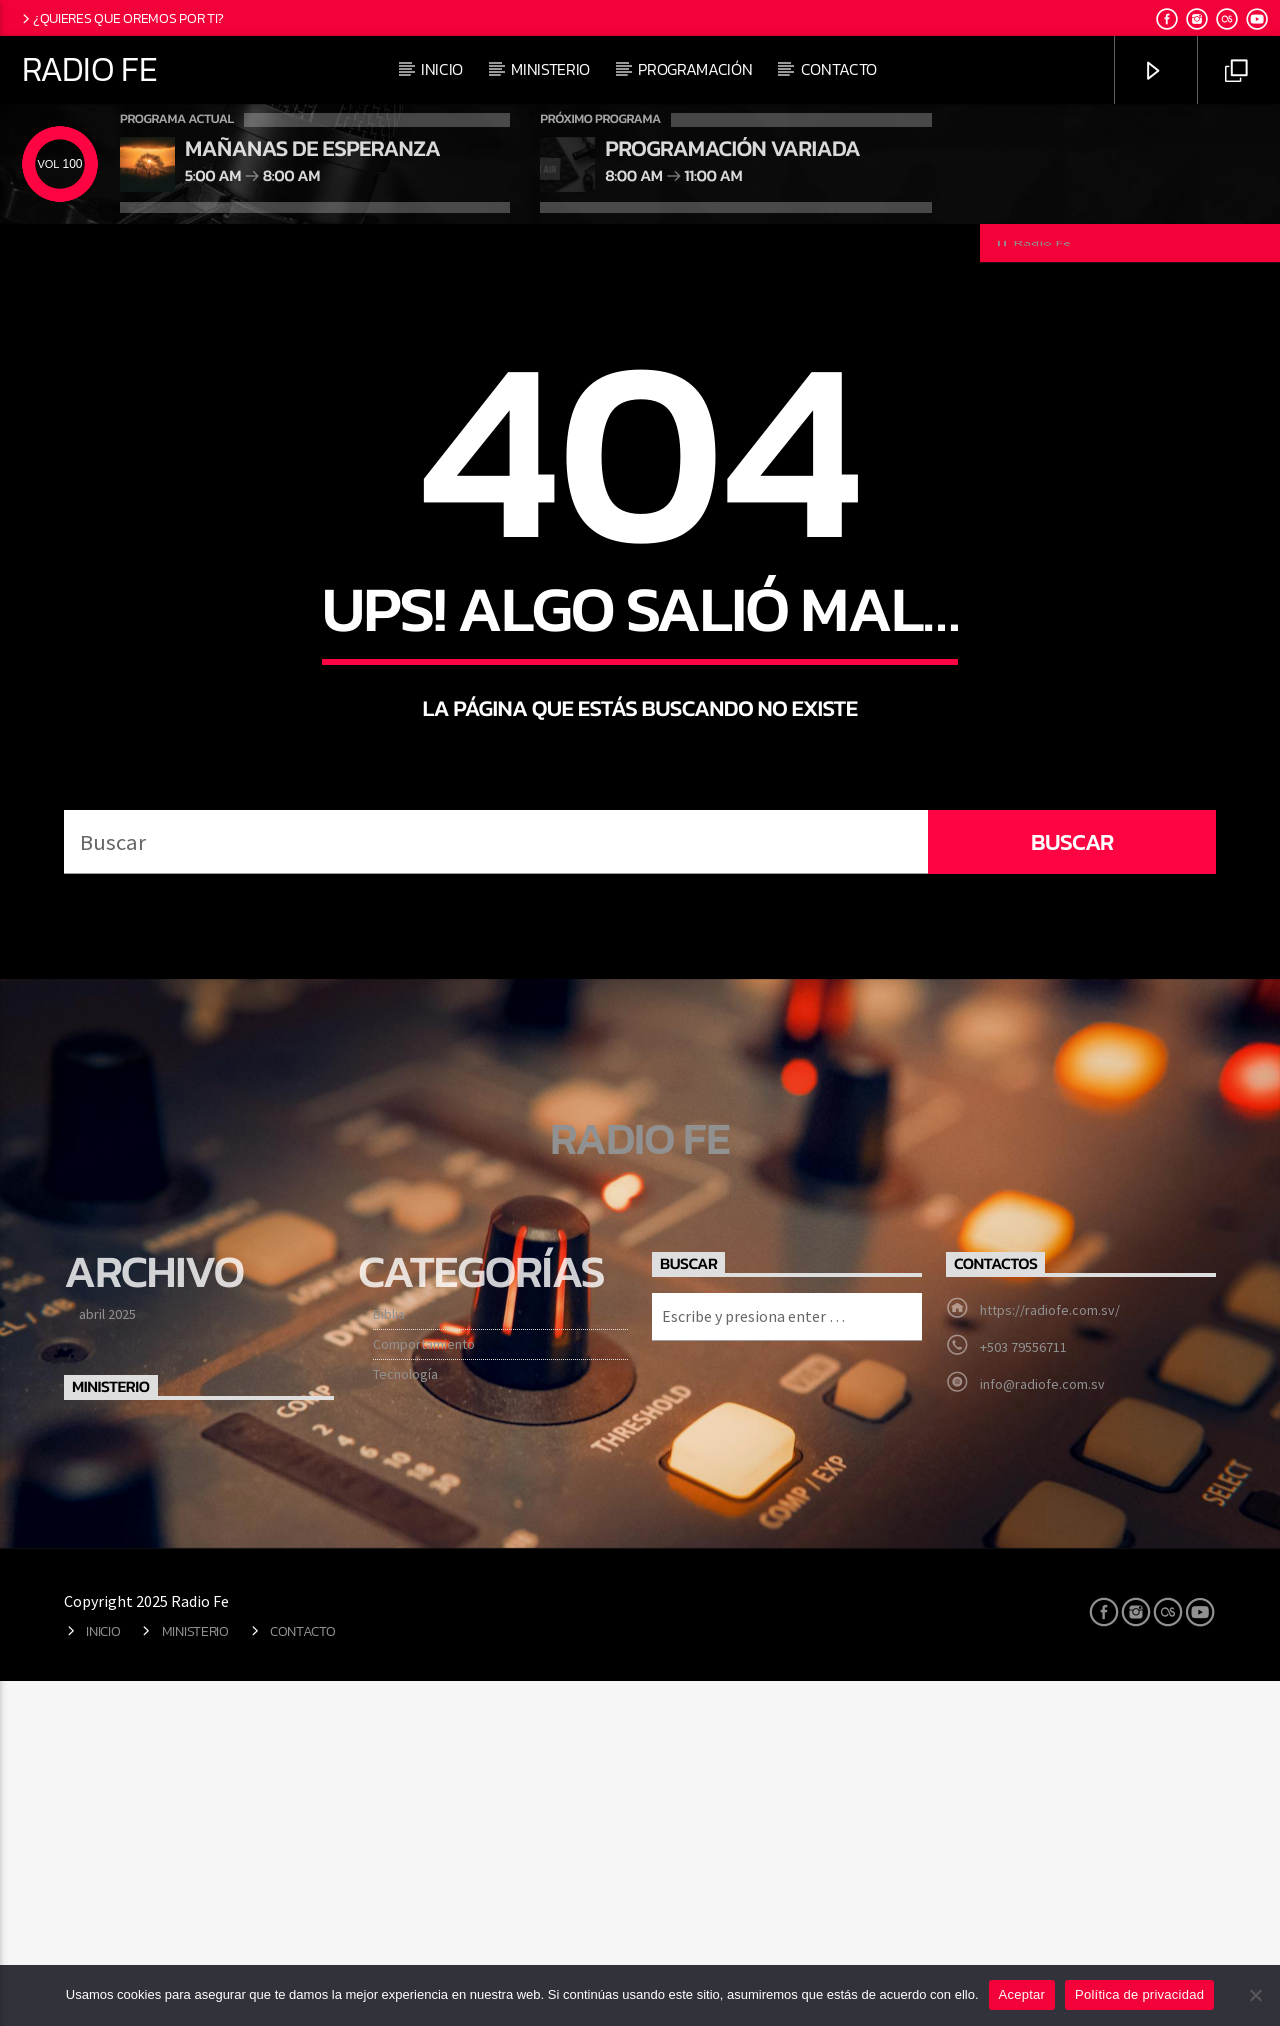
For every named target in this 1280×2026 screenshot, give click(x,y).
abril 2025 (107, 1667)
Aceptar (1022, 1994)
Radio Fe (89, 69)
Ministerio (550, 69)
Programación (695, 69)
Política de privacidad (1139, 1994)
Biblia (389, 1667)
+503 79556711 (1023, 1700)
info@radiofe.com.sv (1042, 1737)
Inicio (442, 69)
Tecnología (405, 1727)
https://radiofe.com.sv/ (1050, 1663)
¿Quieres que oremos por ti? (121, 18)
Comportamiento (424, 1697)
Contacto (839, 69)
